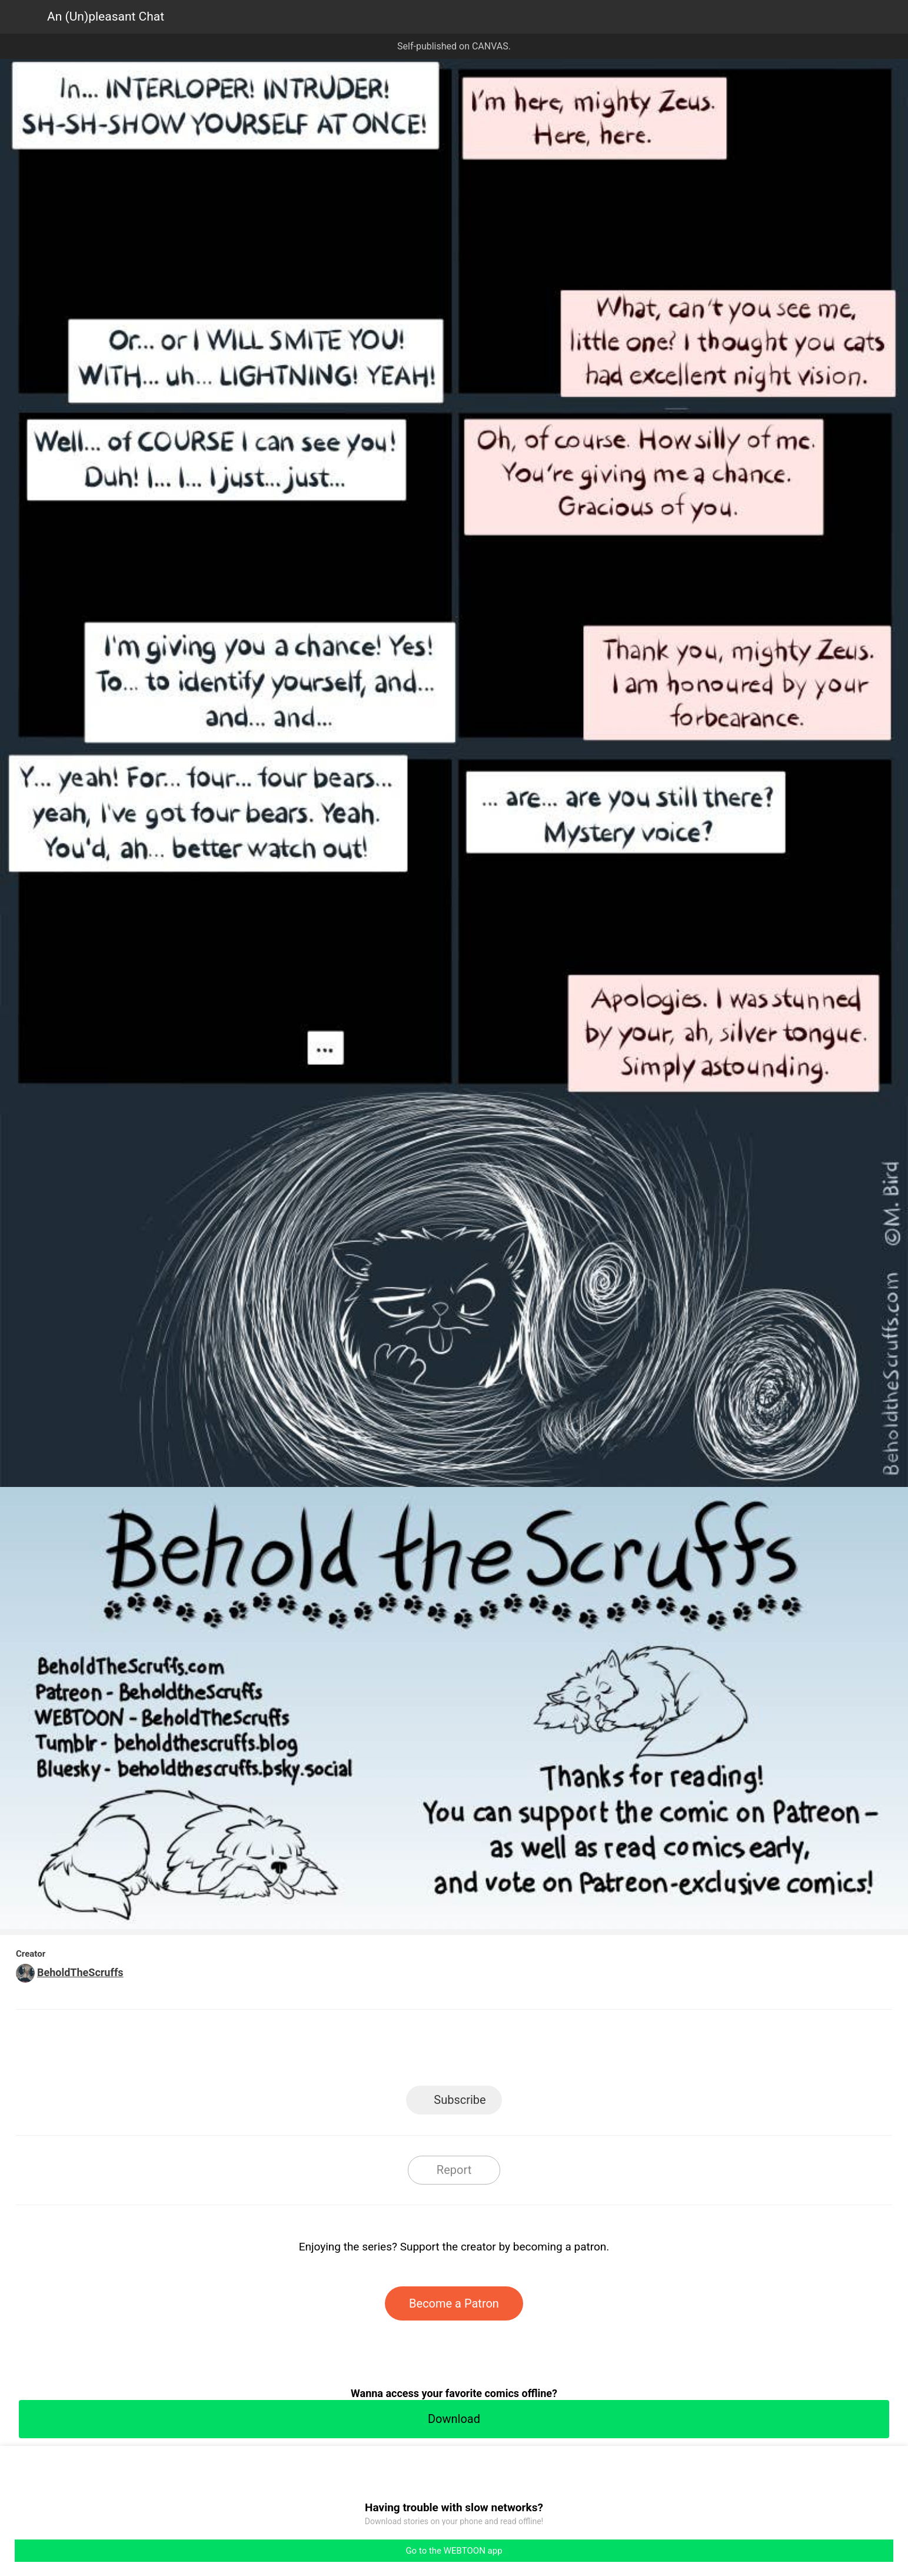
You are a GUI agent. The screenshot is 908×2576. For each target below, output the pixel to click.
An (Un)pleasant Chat (105, 16)
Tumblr (507, 2051)
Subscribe (459, 2100)
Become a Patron (454, 2303)
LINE (348, 2051)
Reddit (560, 2051)
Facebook (401, 2051)
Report (454, 2170)
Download (454, 2419)
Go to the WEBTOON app (453, 2550)
